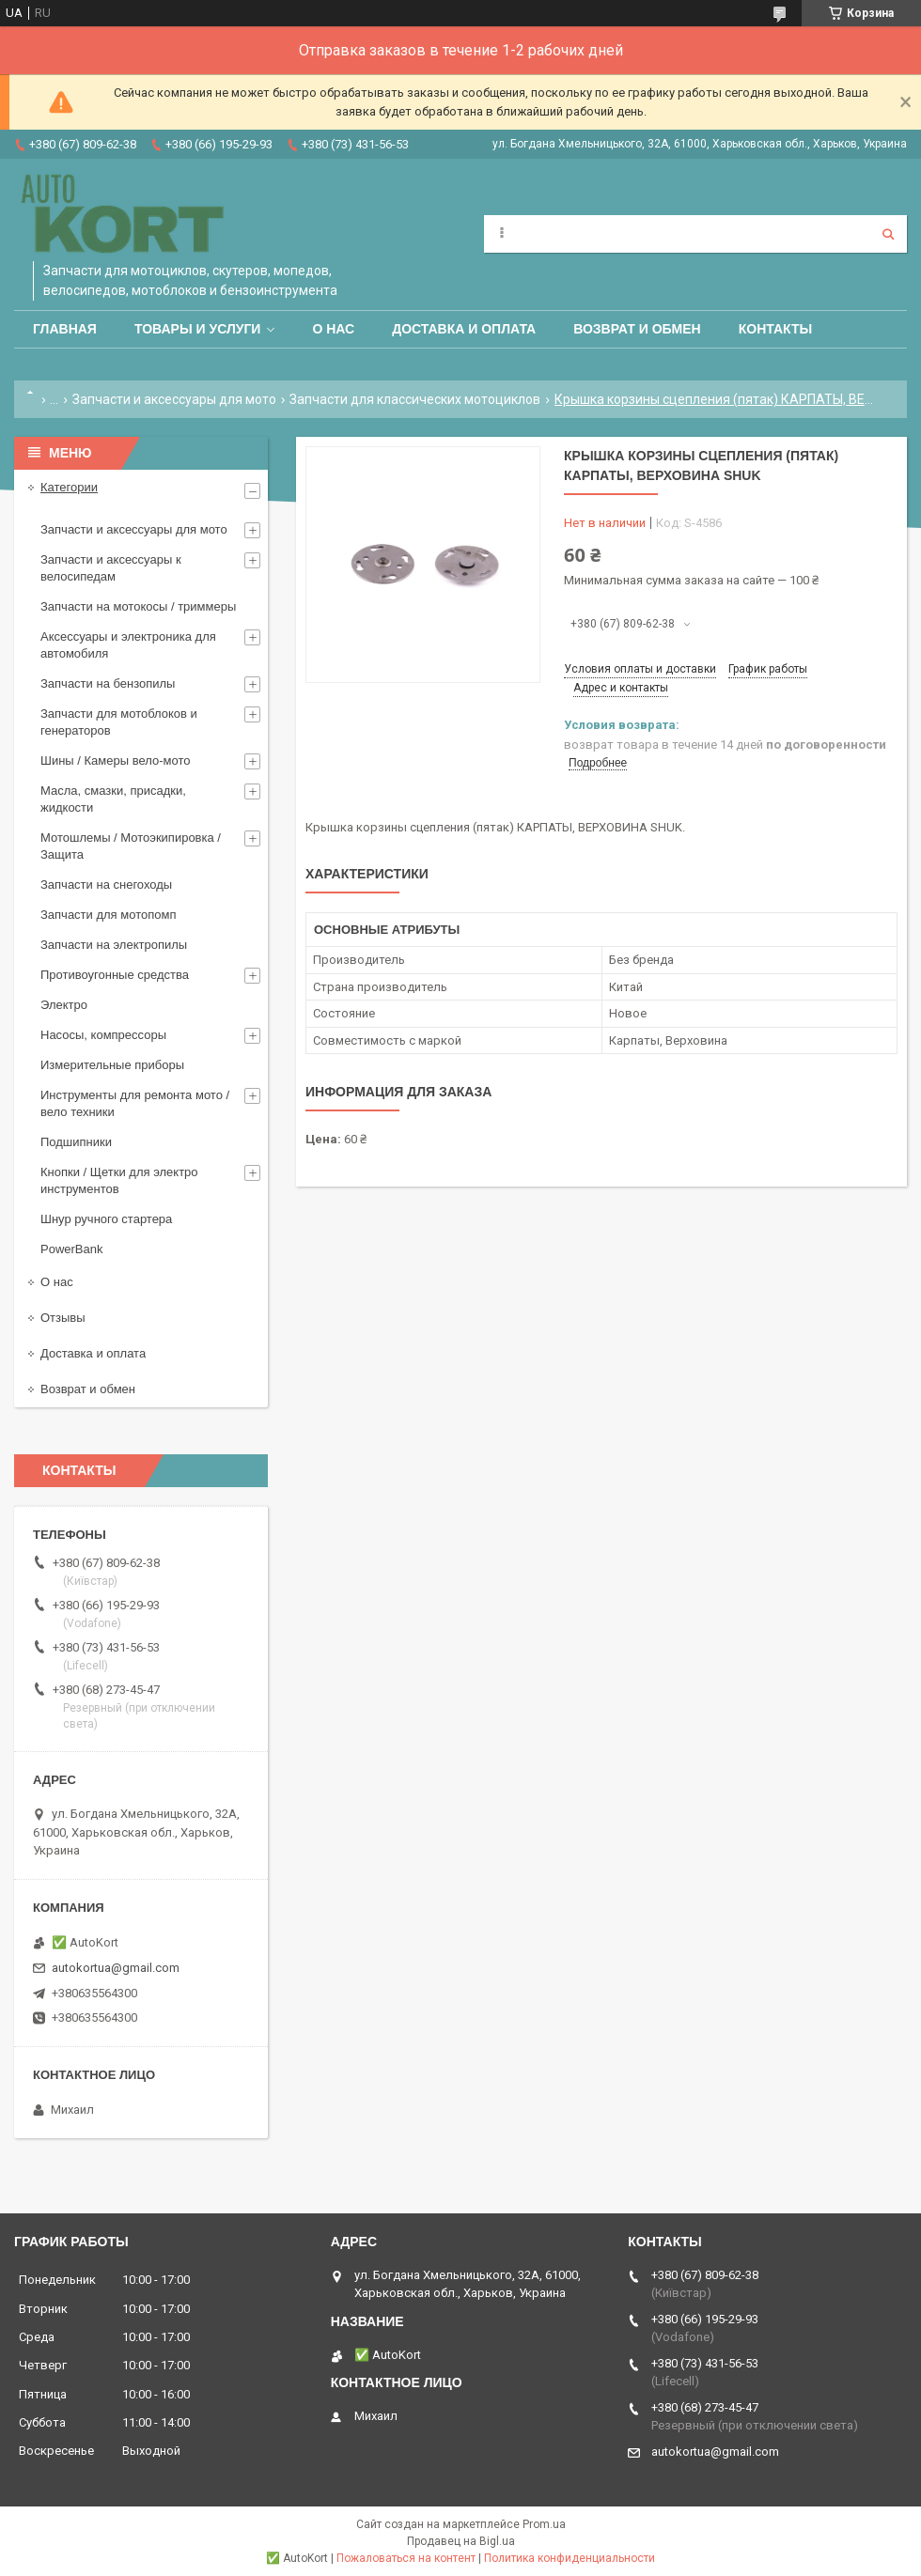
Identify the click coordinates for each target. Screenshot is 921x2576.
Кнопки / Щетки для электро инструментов (119, 1180)
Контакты (775, 328)
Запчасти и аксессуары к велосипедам (110, 567)
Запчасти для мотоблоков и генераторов (118, 721)
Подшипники (76, 1142)
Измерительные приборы (112, 1065)
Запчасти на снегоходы (106, 884)
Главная (65, 328)
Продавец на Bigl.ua (461, 2541)
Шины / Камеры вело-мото (115, 760)
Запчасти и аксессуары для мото (174, 399)
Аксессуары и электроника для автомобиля (128, 644)
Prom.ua (544, 2524)
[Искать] (888, 234)
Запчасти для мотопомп (108, 915)
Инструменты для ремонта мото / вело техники (134, 1103)
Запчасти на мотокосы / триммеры (138, 606)
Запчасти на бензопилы (107, 683)
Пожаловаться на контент (406, 2558)
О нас (333, 328)
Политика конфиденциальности (569, 2558)
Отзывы (63, 1318)
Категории (69, 487)
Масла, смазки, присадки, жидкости (113, 799)
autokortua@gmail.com (116, 1968)
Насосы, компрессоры (103, 1035)
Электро (63, 1005)
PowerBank (71, 1249)
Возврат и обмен (637, 328)
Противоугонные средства (114, 975)
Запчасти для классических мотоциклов (414, 399)
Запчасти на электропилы (113, 945)
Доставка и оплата (464, 328)
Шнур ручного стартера (106, 1219)
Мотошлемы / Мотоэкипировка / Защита (130, 845)
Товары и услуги (197, 328)
